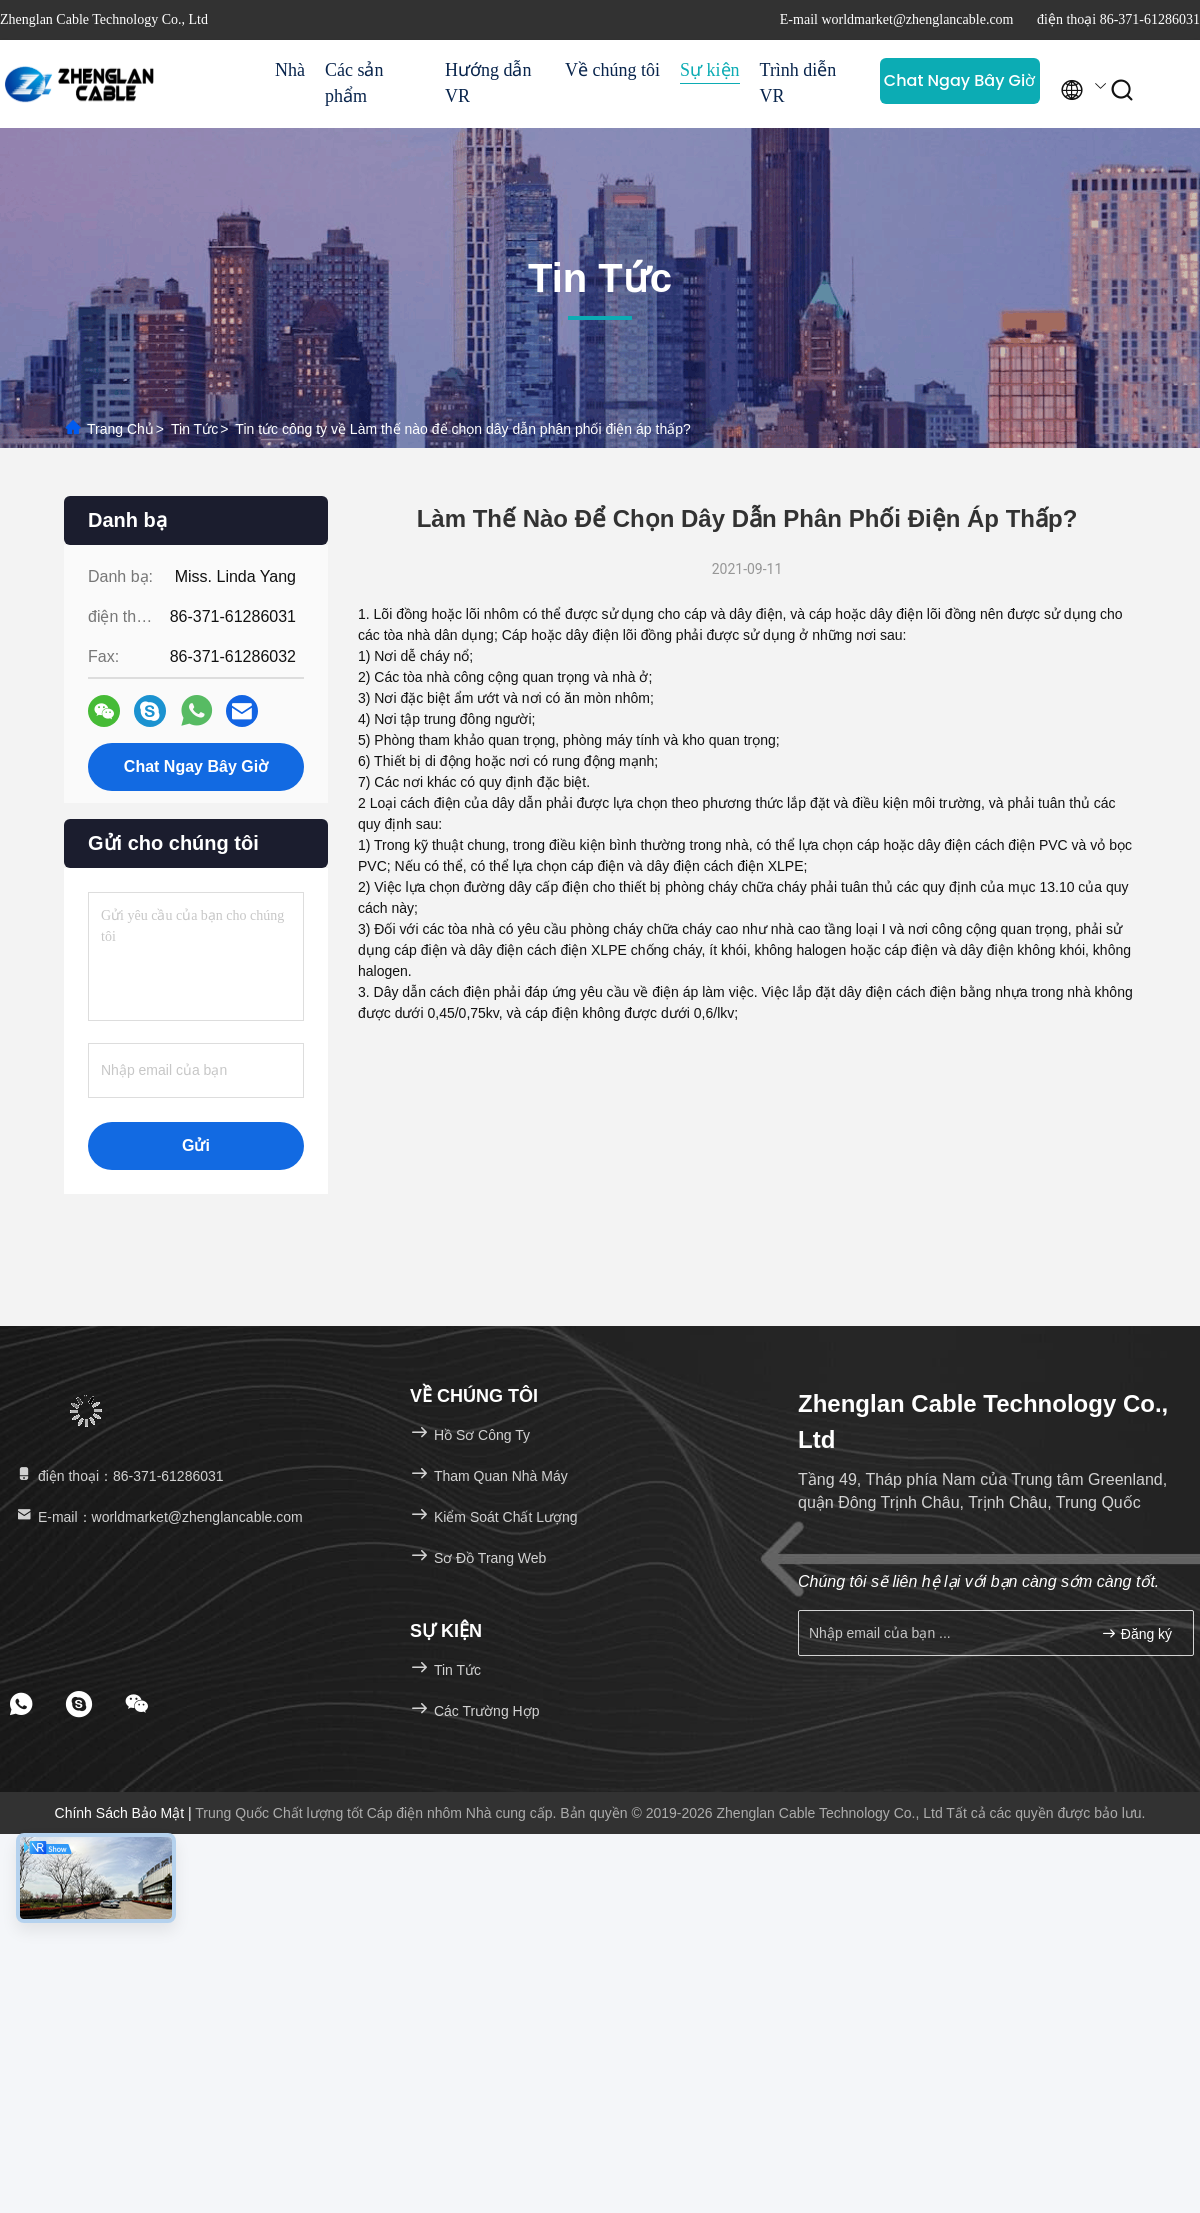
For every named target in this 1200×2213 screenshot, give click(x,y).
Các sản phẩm (354, 83)
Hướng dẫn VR (488, 83)
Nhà (290, 70)
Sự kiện (710, 70)
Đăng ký (1136, 1633)
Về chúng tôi (612, 70)
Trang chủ (120, 429)
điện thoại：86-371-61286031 (119, 1476)
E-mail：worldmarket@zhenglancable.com (158, 1517)
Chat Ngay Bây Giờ (959, 80)
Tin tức (194, 429)
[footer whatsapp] (21, 1704)
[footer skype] (79, 1704)
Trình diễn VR (798, 83)
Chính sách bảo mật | (125, 1813)
